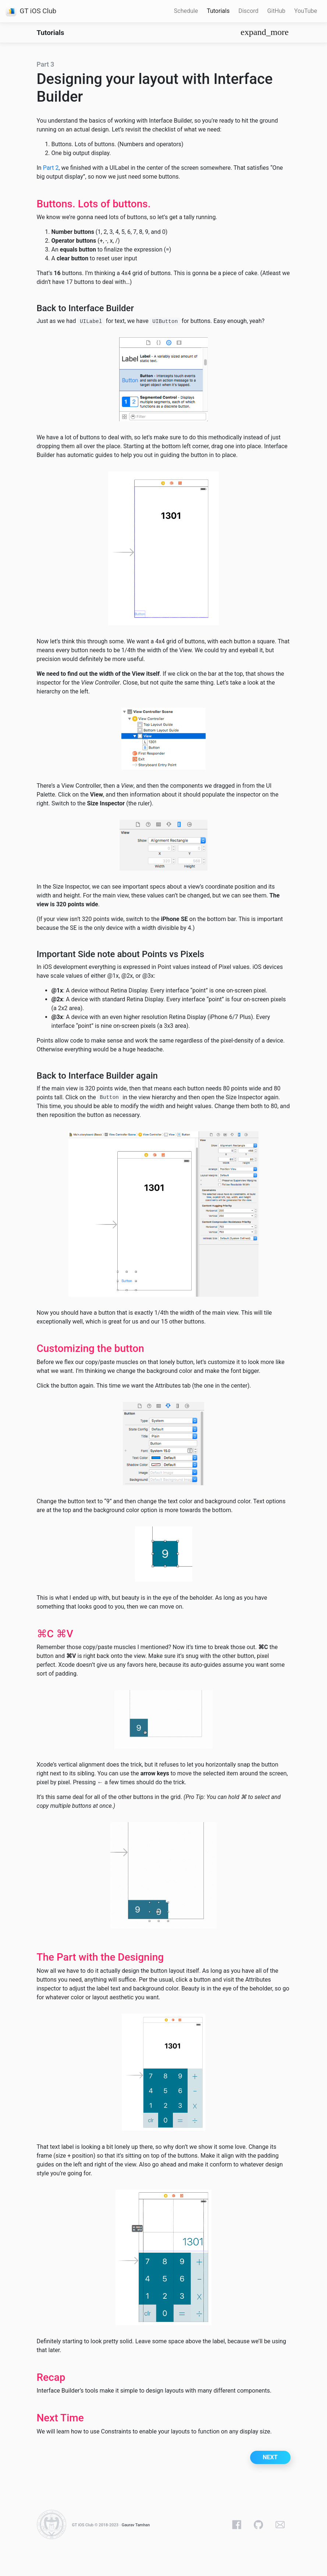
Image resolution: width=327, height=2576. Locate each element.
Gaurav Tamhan (136, 2525)
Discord (248, 10)
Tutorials (218, 10)
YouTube (305, 10)
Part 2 (51, 167)
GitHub (276, 10)
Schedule (186, 10)
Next (270, 2457)
